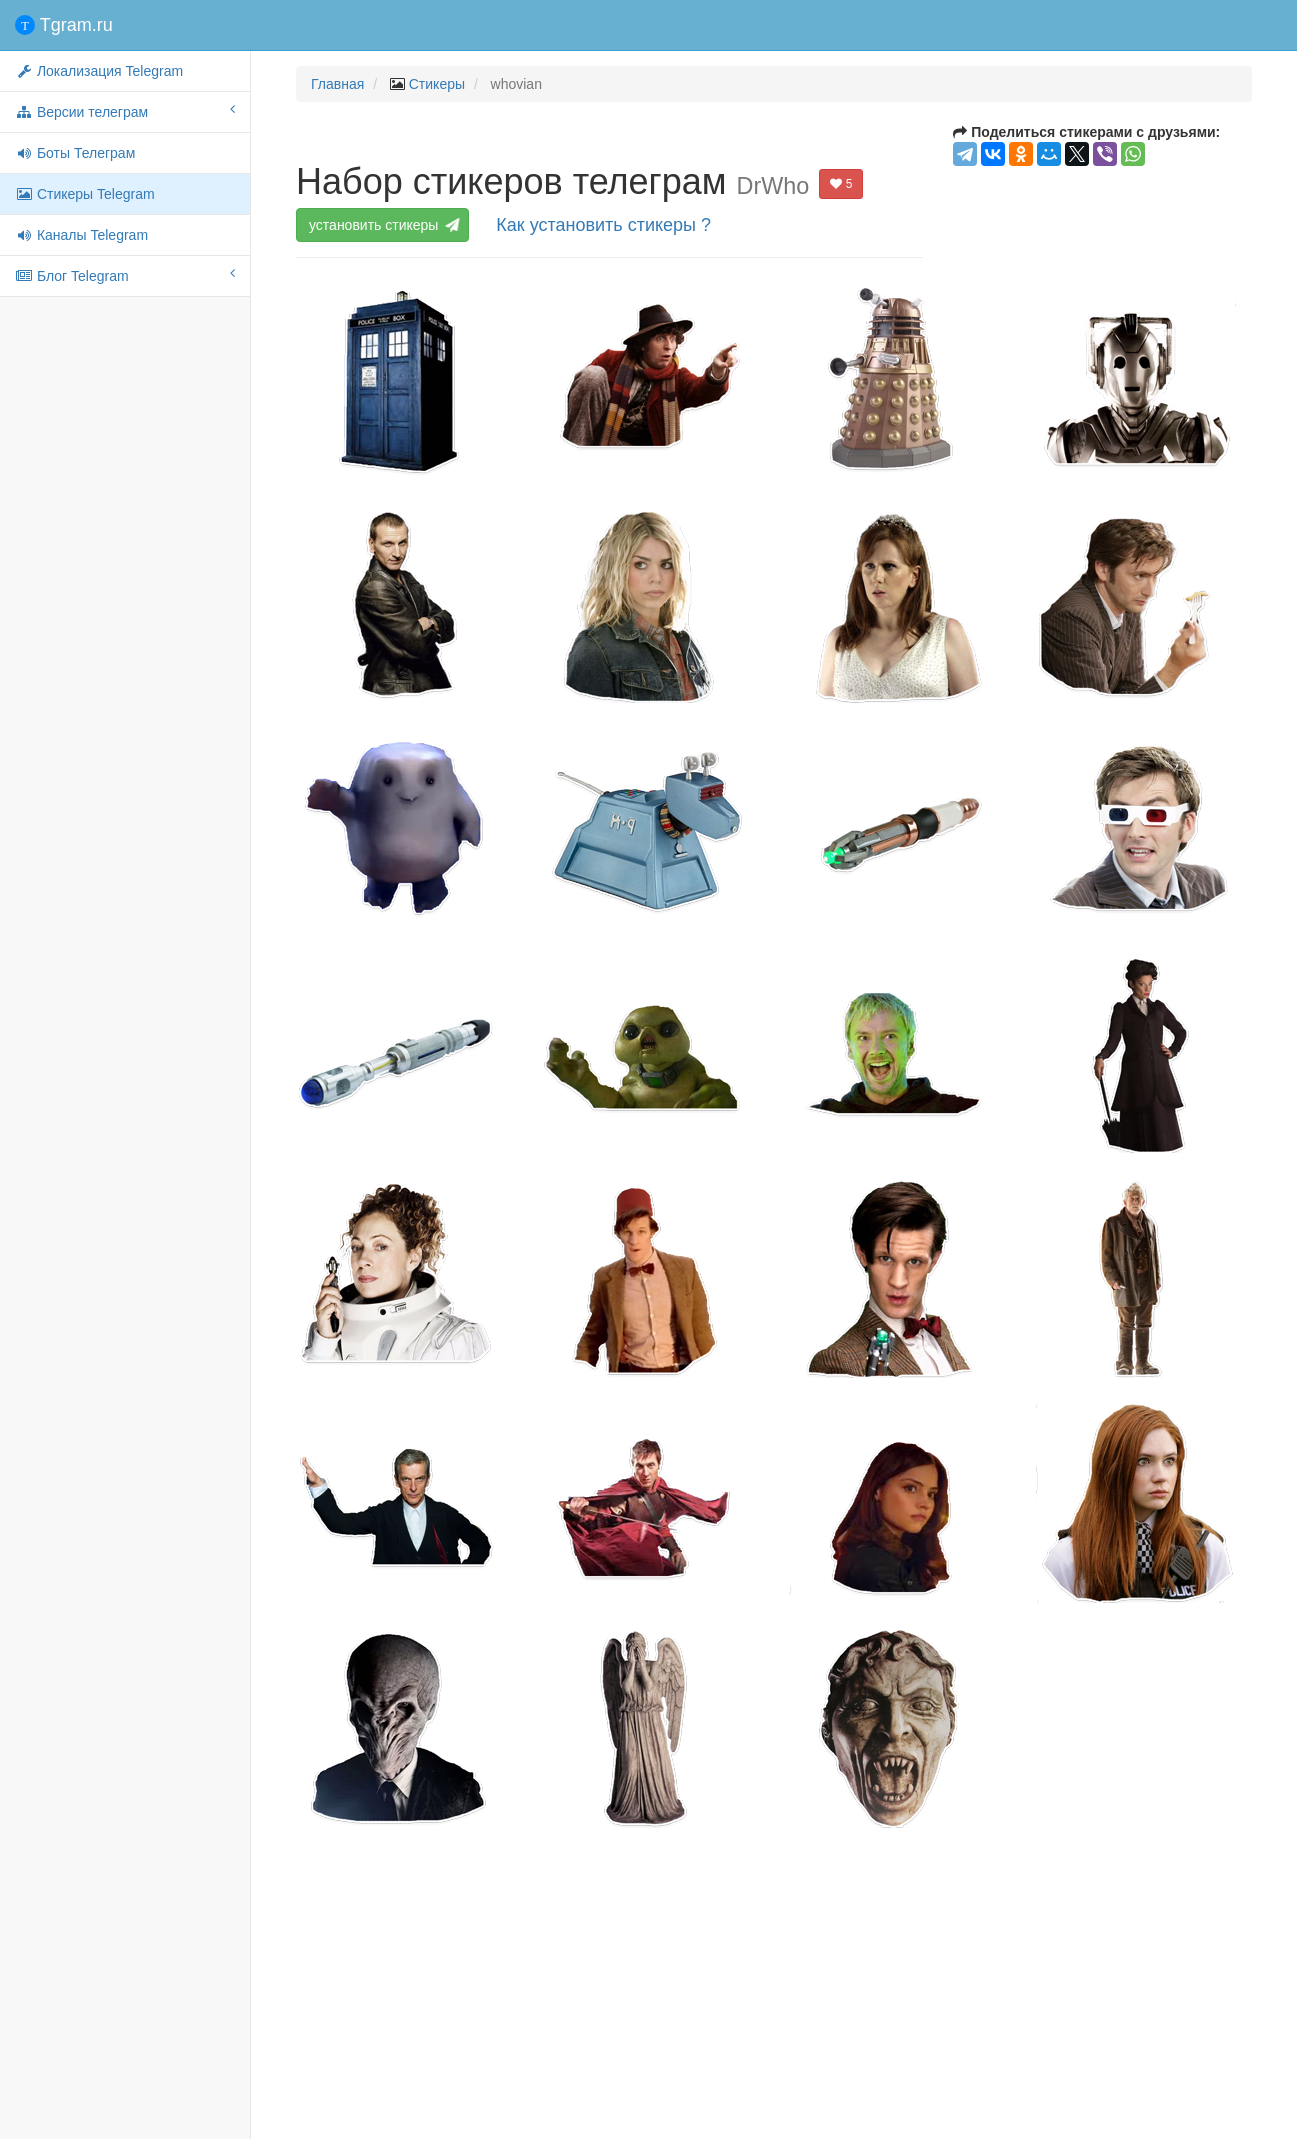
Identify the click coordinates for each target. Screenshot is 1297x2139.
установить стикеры (385, 225)
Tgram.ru (64, 25)
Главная (337, 84)
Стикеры (437, 84)
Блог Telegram (125, 275)
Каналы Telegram (81, 235)
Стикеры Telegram (85, 194)
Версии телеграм (125, 111)
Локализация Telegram (99, 71)
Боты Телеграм (75, 153)
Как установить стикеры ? (603, 225)
